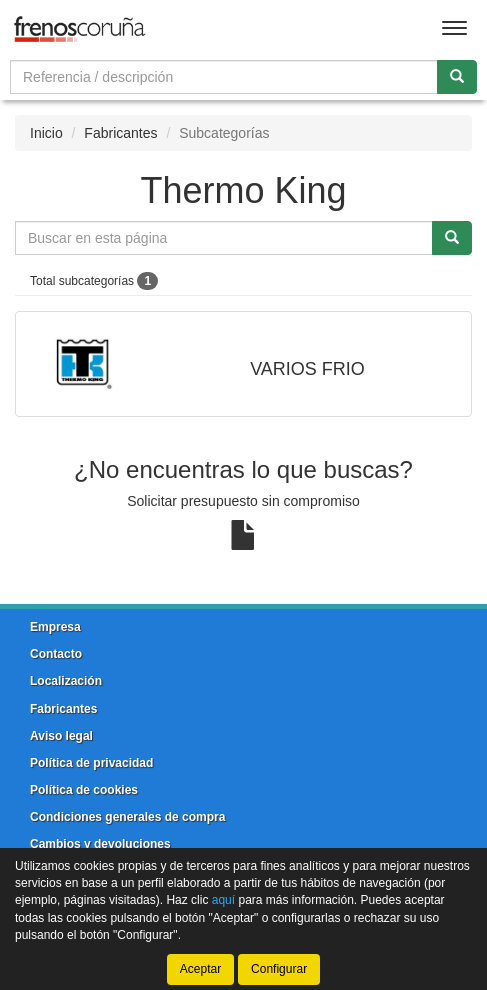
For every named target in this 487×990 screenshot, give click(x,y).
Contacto (56, 654)
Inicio (46, 133)
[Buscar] (457, 77)
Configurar (279, 969)
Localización (66, 681)
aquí (223, 900)
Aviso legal (61, 736)
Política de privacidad (91, 763)
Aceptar (200, 969)
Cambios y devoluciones (100, 844)
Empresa (55, 627)
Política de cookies (84, 790)
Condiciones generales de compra (127, 817)
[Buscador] (224, 77)
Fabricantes (120, 133)
